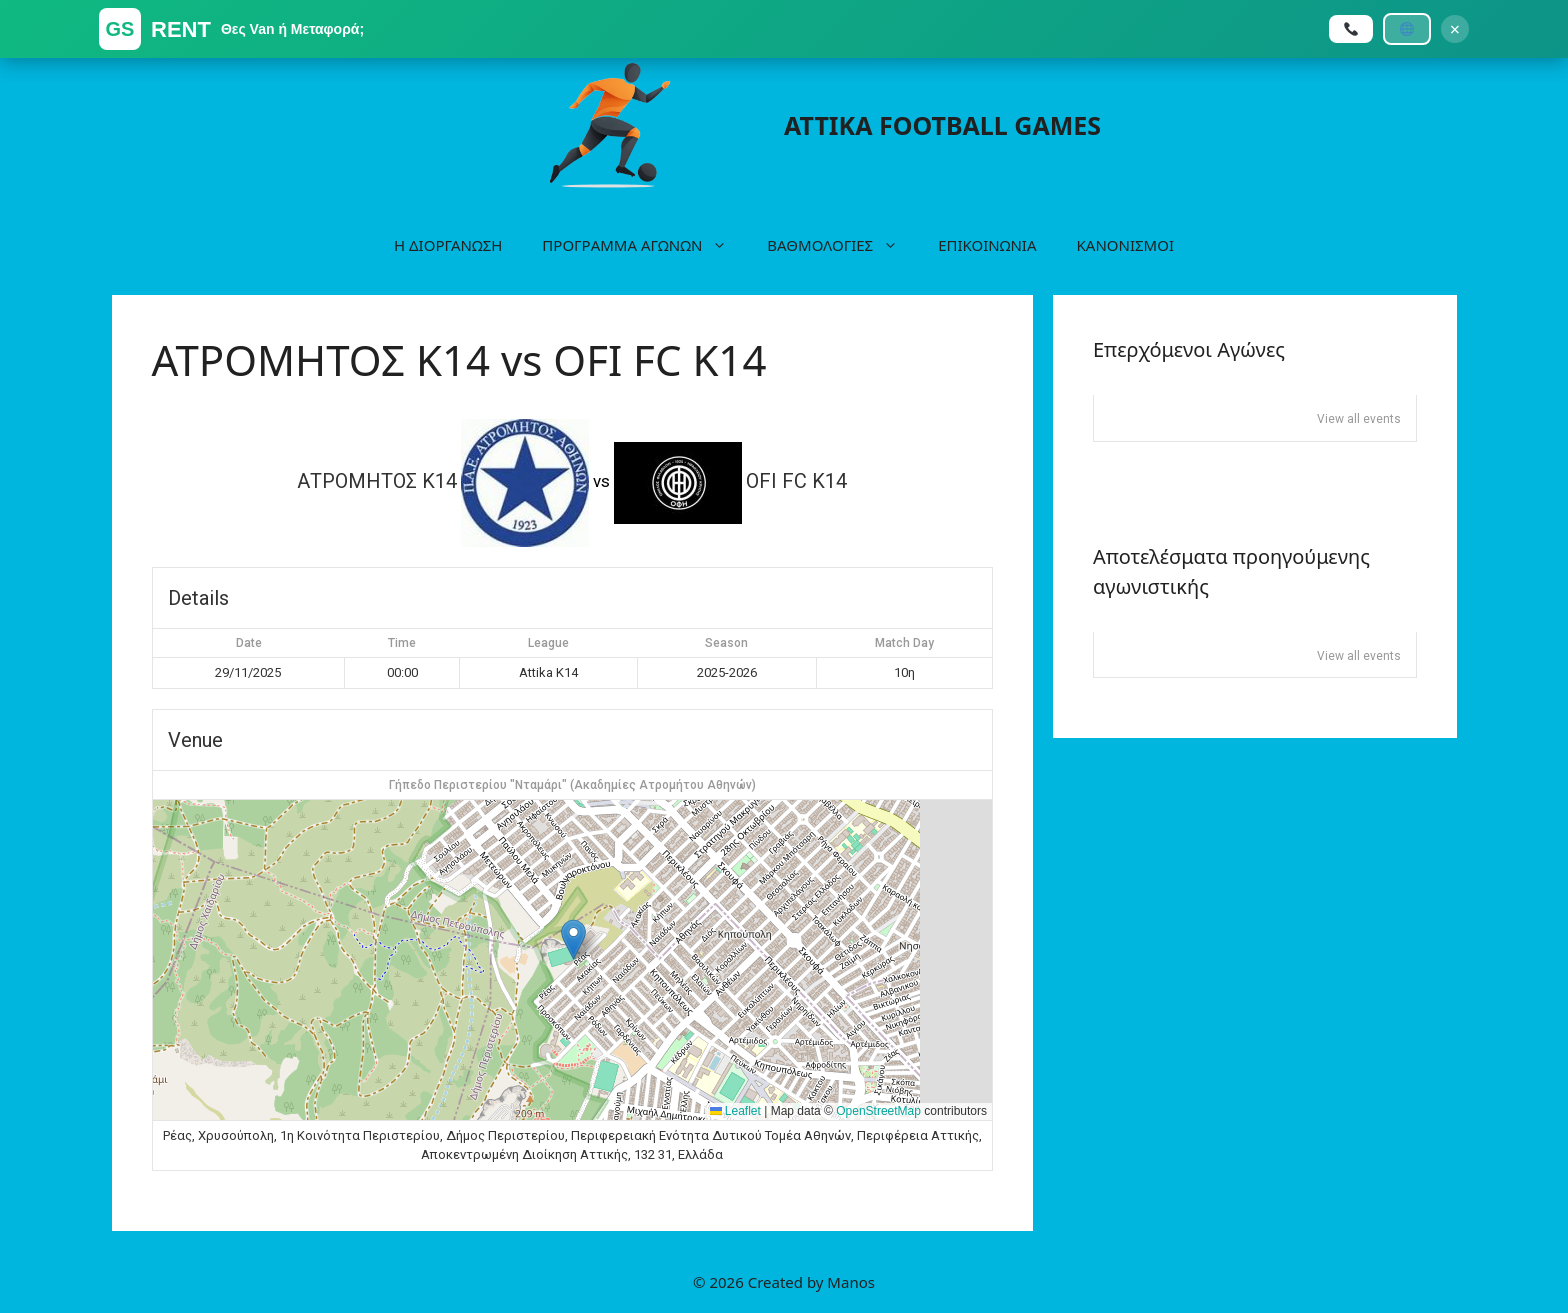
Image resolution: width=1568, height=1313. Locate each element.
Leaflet (735, 1111)
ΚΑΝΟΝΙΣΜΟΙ (1125, 245)
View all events (1359, 419)
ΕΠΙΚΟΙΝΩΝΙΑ (987, 245)
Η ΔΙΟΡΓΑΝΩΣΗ (448, 245)
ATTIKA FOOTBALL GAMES (942, 125)
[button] (573, 939)
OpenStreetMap (878, 1111)
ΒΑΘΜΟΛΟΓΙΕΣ (842, 245)
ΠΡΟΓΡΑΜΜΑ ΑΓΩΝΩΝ (644, 245)
